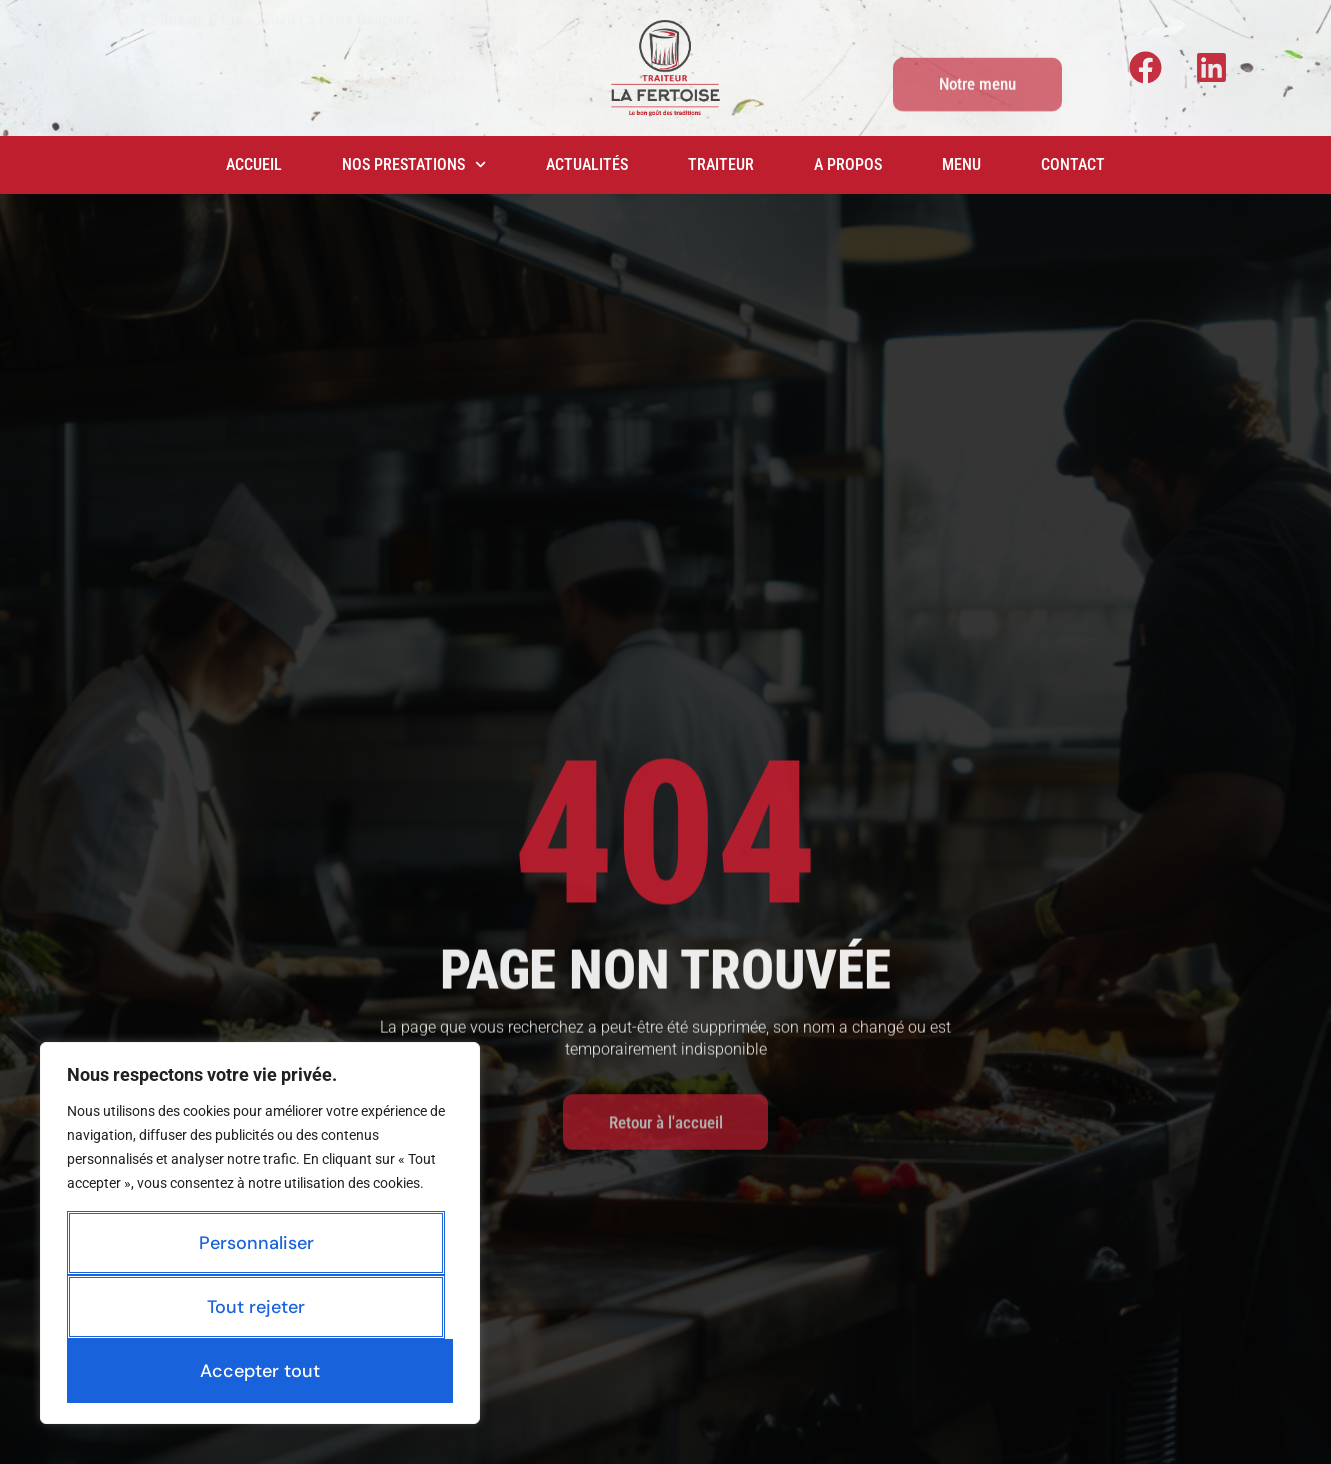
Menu (961, 164)
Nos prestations (414, 164)
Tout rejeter (256, 1307)
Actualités (587, 164)
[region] (260, 1233)
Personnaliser (256, 1243)
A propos (848, 164)
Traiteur (721, 164)
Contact (1073, 164)
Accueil (254, 164)
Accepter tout (260, 1371)
